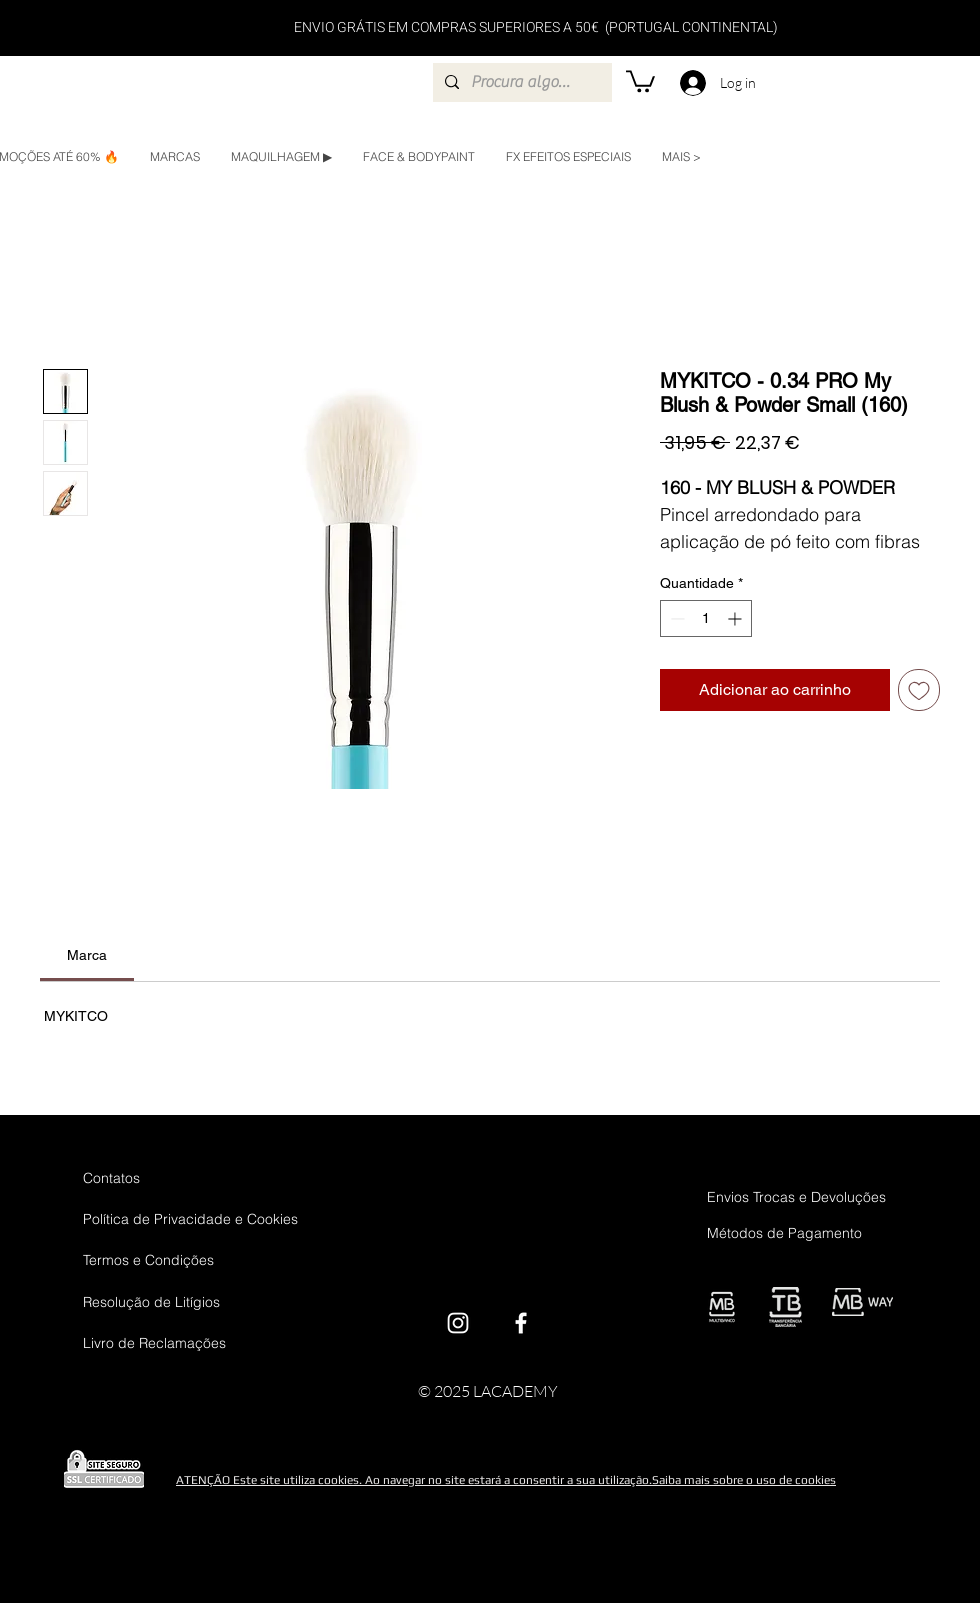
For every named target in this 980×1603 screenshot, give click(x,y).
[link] (87, 955)
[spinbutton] (706, 618)
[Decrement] (675, 618)
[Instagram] (458, 1323)
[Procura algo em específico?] (520, 82)
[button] (640, 80)
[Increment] (736, 618)
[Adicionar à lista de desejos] (919, 690)
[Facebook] (521, 1323)
